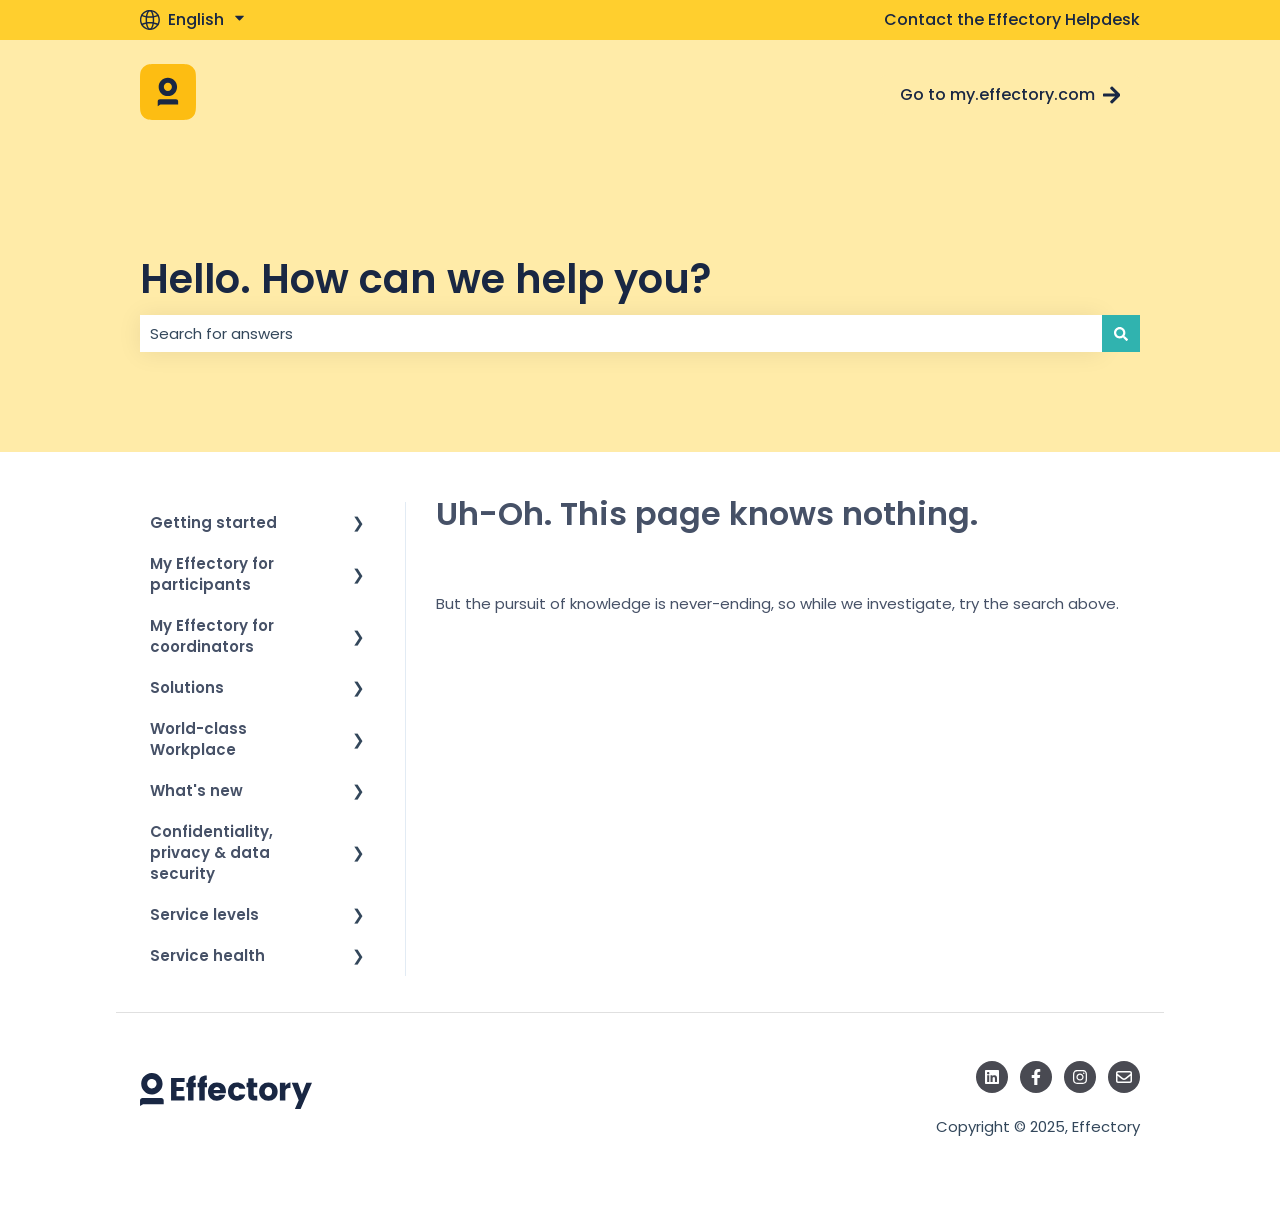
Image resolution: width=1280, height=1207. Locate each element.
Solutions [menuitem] (187, 687)
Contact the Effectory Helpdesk (1012, 20)
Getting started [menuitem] (213, 522)
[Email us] (1124, 1077)
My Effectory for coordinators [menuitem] (212, 636)
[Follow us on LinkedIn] (992, 1077)
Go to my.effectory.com (1010, 94)
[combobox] (621, 333)
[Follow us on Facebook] (1036, 1077)
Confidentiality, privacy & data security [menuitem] (211, 852)
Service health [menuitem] (207, 955)
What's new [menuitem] (196, 790)
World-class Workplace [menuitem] (198, 739)
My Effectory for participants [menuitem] (212, 574)
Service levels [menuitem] (204, 914)
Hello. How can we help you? (425, 279)
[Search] (1121, 333)
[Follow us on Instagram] (1080, 1077)
